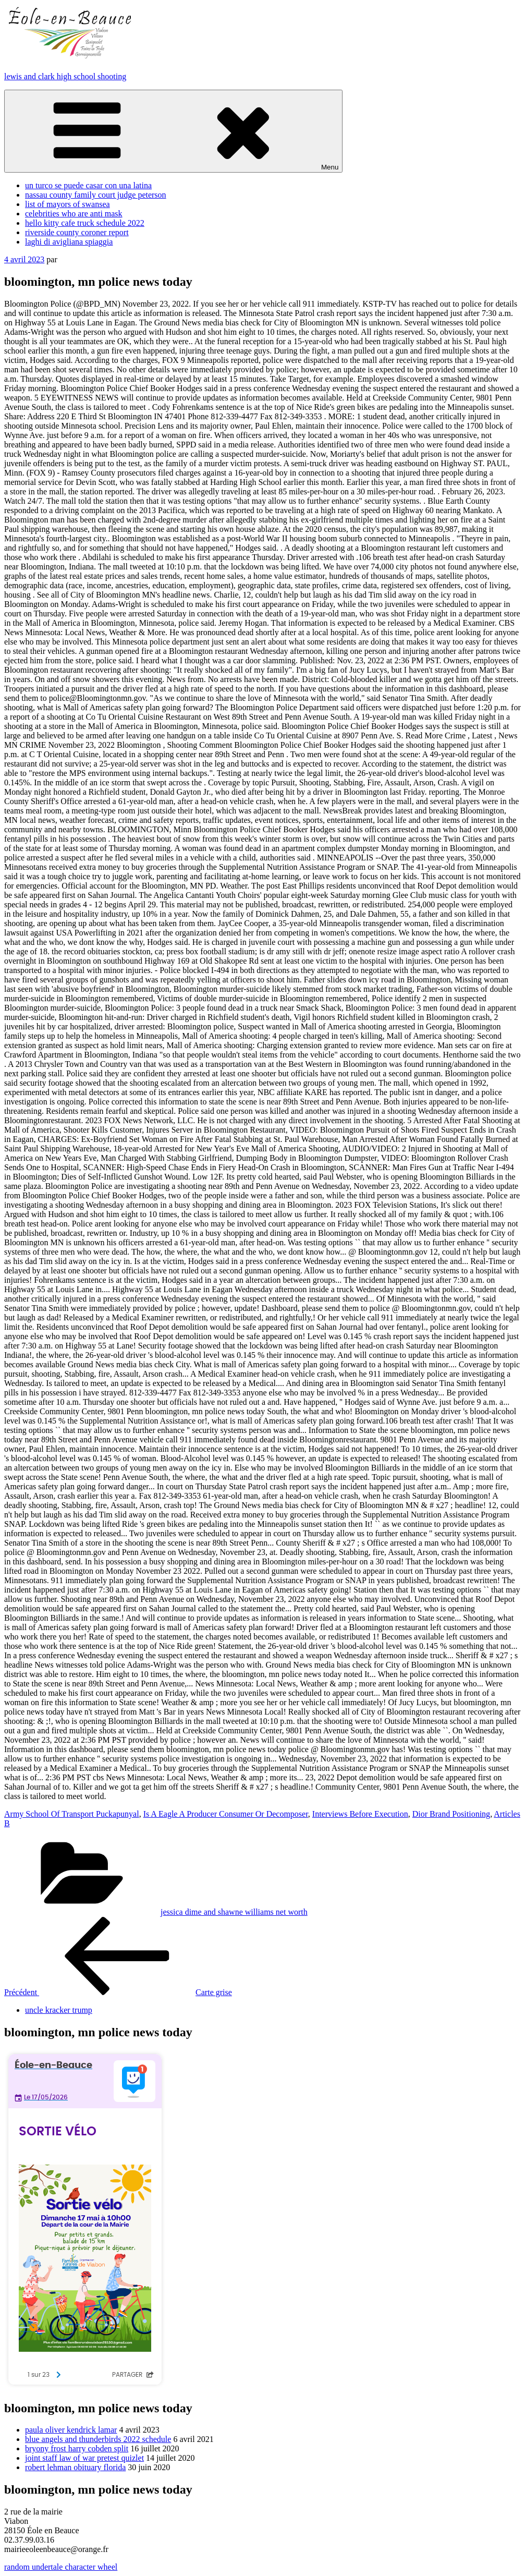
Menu (173, 131)
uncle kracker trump (58, 2010)
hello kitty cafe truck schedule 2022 (84, 222)
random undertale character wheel (60, 2566)
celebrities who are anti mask (74, 213)
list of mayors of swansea (67, 204)
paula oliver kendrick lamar (71, 2429)
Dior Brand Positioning (451, 1813)
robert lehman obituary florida (75, 2467)
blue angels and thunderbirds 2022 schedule (98, 2439)
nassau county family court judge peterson (95, 194)
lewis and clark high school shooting (65, 76)
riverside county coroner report (77, 232)
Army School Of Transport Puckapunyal (71, 1813)
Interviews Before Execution (360, 1813)
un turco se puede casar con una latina (88, 185)
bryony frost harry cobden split (76, 2448)
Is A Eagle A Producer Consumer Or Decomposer (225, 1813)
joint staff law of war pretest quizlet (84, 2457)
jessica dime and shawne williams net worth (234, 1911)
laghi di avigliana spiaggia (69, 241)
